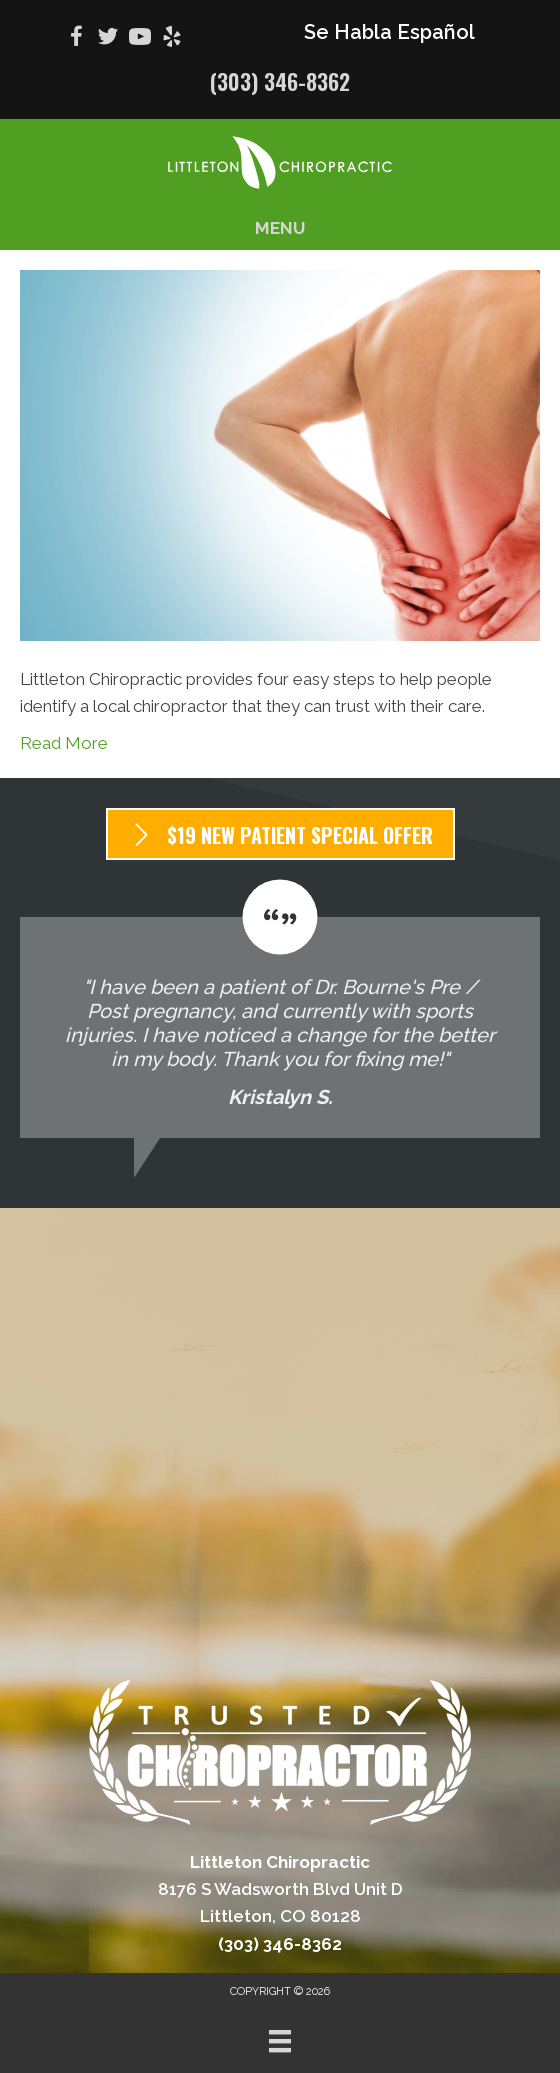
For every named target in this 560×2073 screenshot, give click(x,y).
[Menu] (280, 2041)
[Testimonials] (280, 1009)
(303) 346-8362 (280, 81)
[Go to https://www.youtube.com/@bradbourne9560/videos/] (140, 39)
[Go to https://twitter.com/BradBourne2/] (108, 39)
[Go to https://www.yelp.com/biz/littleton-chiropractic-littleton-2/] (172, 39)
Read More (64, 743)
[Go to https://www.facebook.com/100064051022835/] (76, 39)
